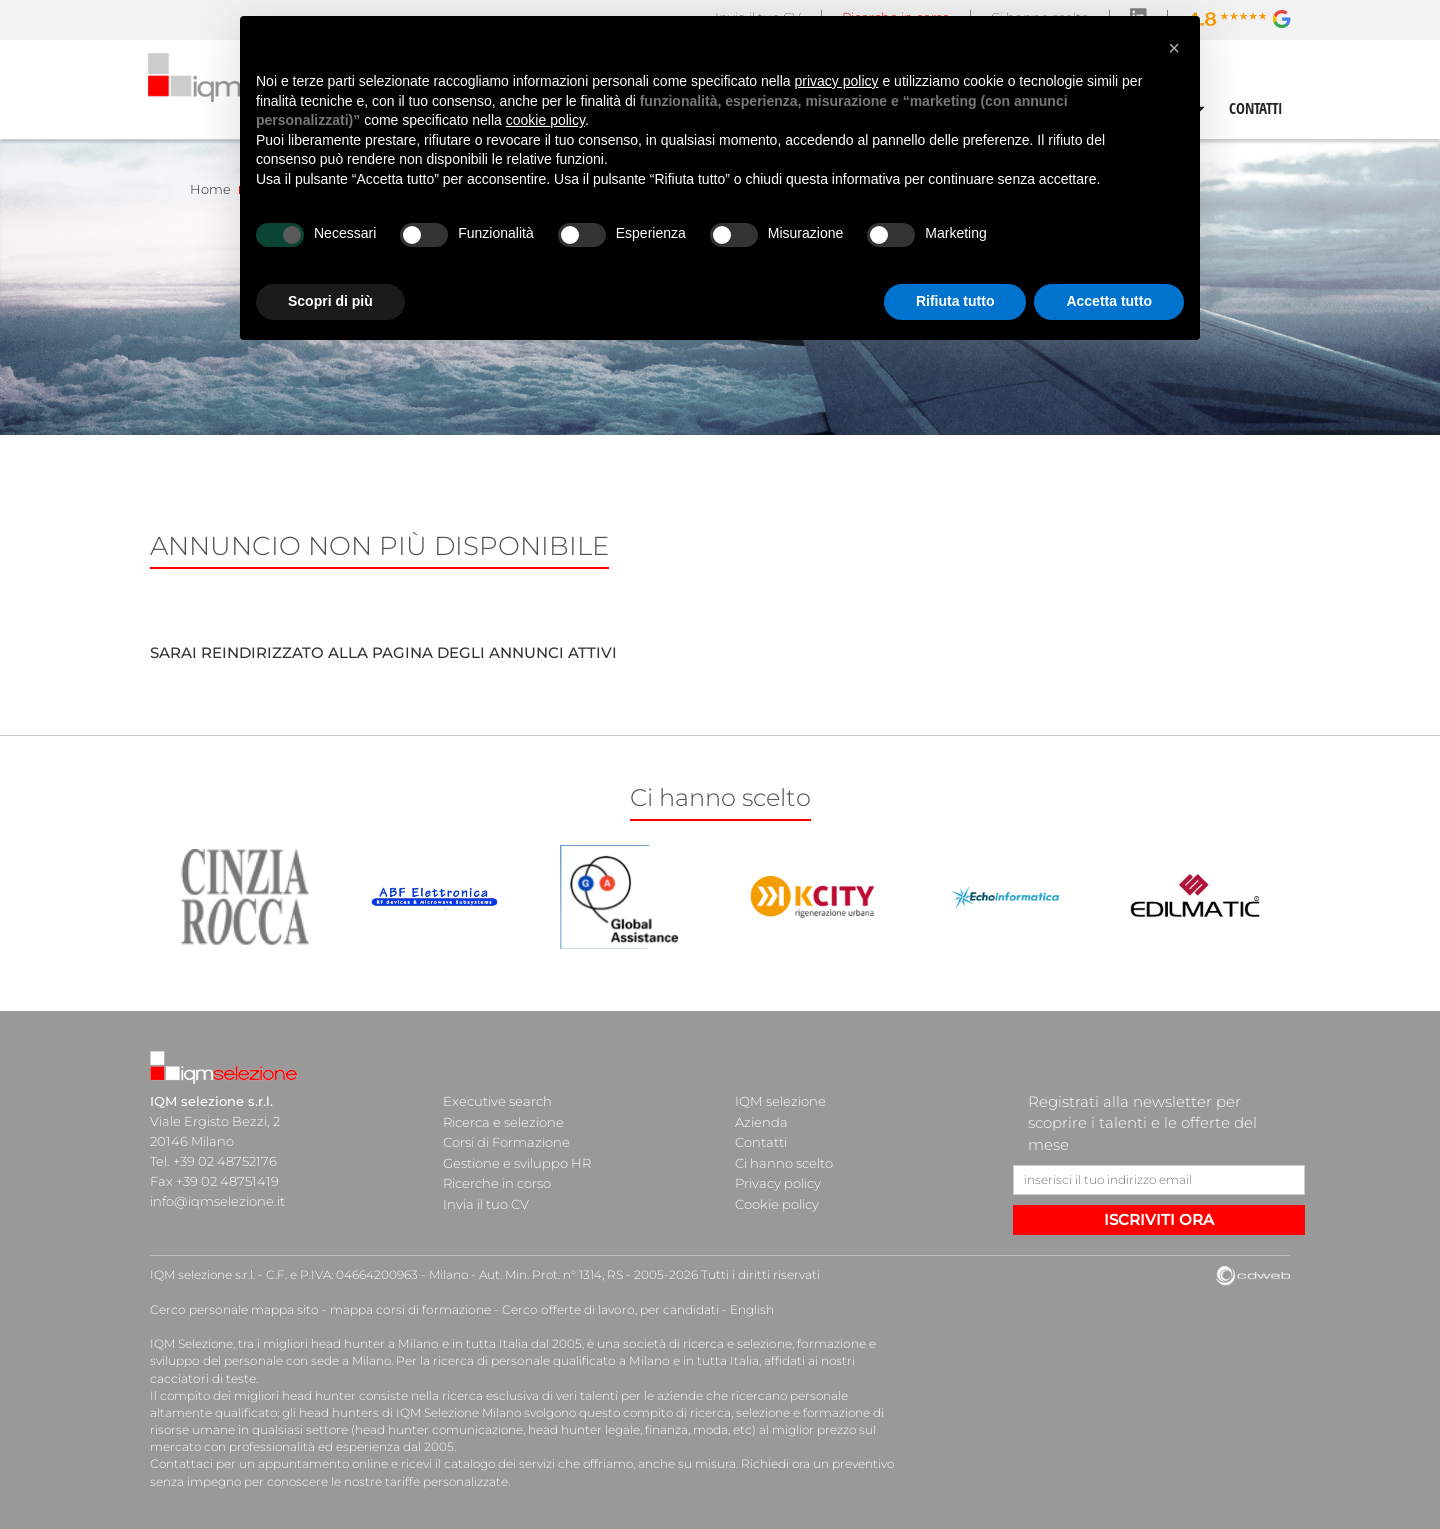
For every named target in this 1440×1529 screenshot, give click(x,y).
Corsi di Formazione (506, 1141)
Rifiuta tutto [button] (955, 301)
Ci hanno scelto (784, 1161)
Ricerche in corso (497, 1181)
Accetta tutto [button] (1109, 301)
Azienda (761, 1121)
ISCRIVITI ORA (1159, 1219)
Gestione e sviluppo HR (517, 1161)
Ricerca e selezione (503, 1121)
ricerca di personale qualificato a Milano (547, 1360)
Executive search (497, 1101)
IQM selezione (780, 1101)
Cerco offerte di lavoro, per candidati (602, 1309)
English (742, 1309)
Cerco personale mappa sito (233, 1309)
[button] (1174, 48)
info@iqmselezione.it (217, 1201)
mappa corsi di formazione (406, 1309)
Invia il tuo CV (486, 1201)
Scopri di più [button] (330, 301)
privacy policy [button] (837, 81)
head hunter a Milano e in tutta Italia (418, 1343)
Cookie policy (777, 1201)
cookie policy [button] (545, 120)
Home (210, 189)
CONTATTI (1256, 108)
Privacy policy (778, 1181)
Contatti (761, 1141)
